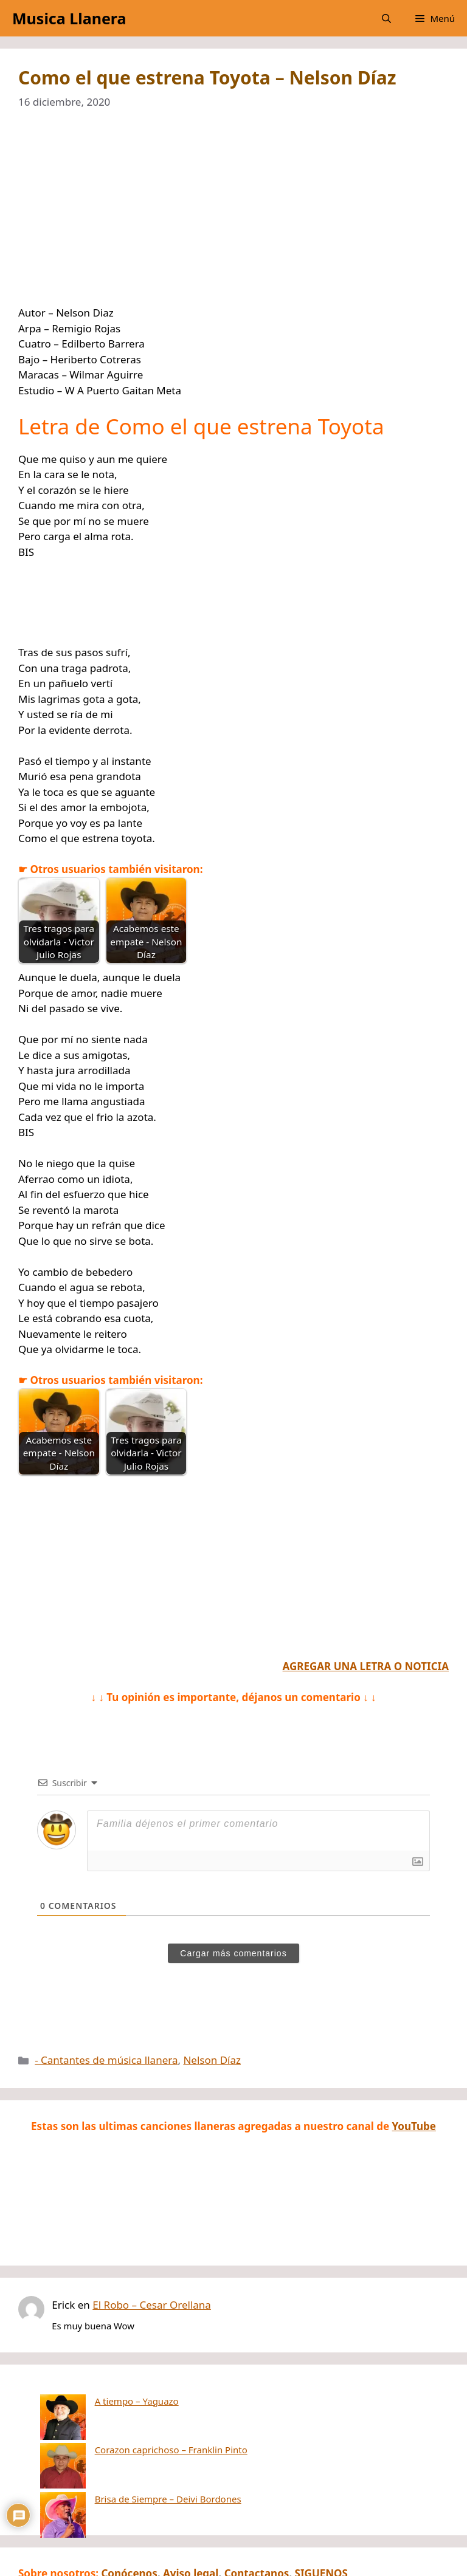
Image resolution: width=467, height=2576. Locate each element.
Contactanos (256, 2512)
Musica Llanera (69, 18)
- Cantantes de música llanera (106, 2060)
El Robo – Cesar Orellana (151, 2305)
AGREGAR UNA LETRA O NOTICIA (366, 1666)
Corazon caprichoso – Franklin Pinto (125, 2419)
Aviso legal (190, 2512)
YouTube (414, 2126)
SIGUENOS (321, 2512)
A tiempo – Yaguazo (91, 2401)
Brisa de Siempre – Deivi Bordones (122, 2437)
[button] (386, 18)
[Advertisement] (233, 215)
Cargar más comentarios (233, 1953)
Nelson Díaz (212, 2060)
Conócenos (129, 2512)
